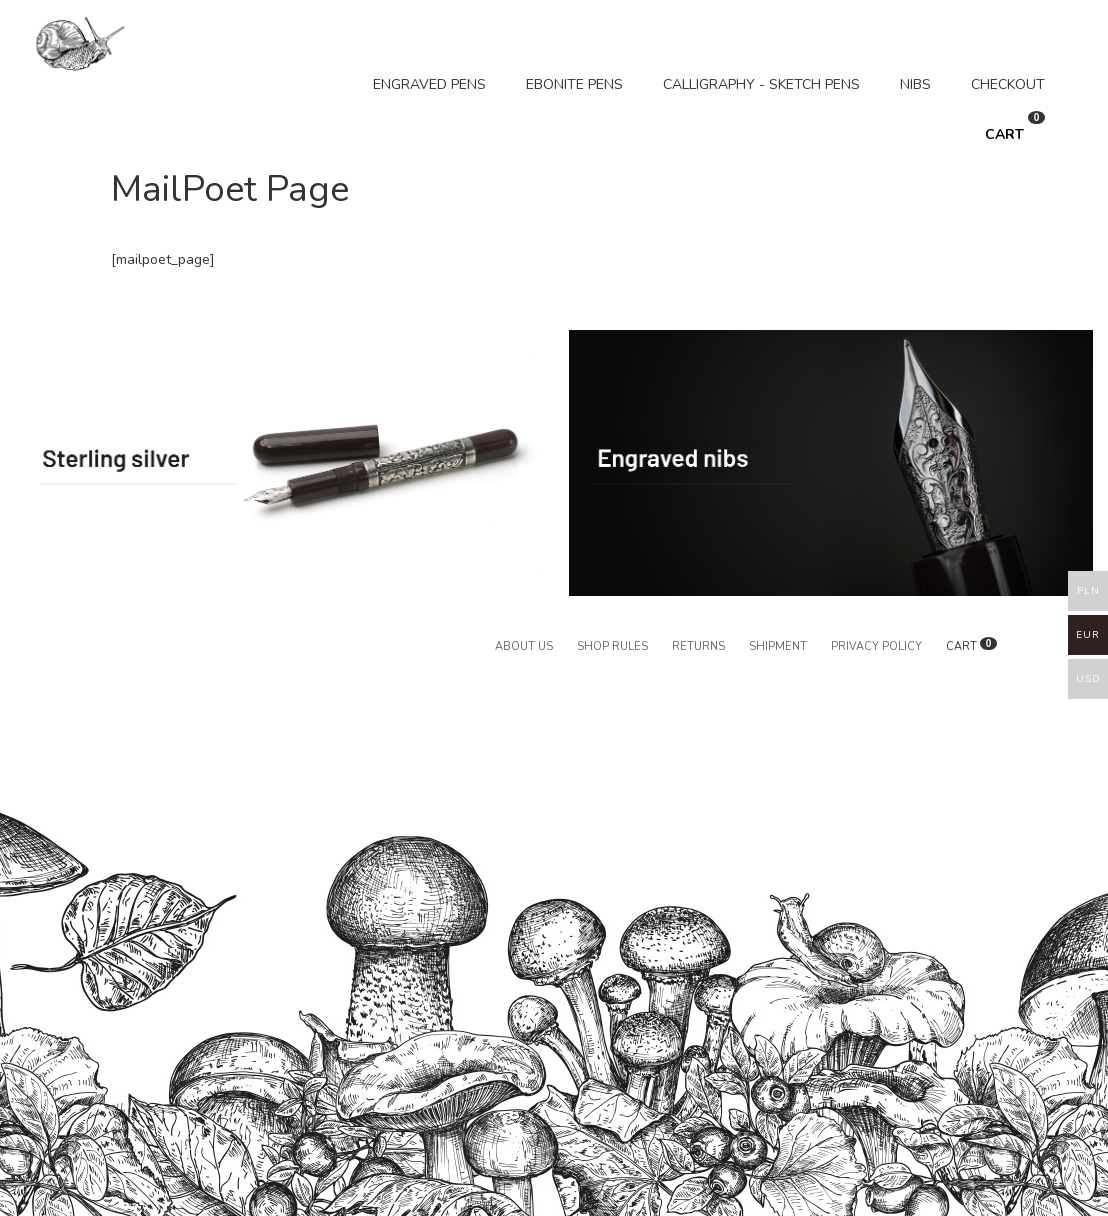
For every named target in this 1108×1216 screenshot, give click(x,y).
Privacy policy (876, 646)
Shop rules (612, 646)
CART (1015, 127)
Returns (698, 646)
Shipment (778, 646)
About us (524, 646)
